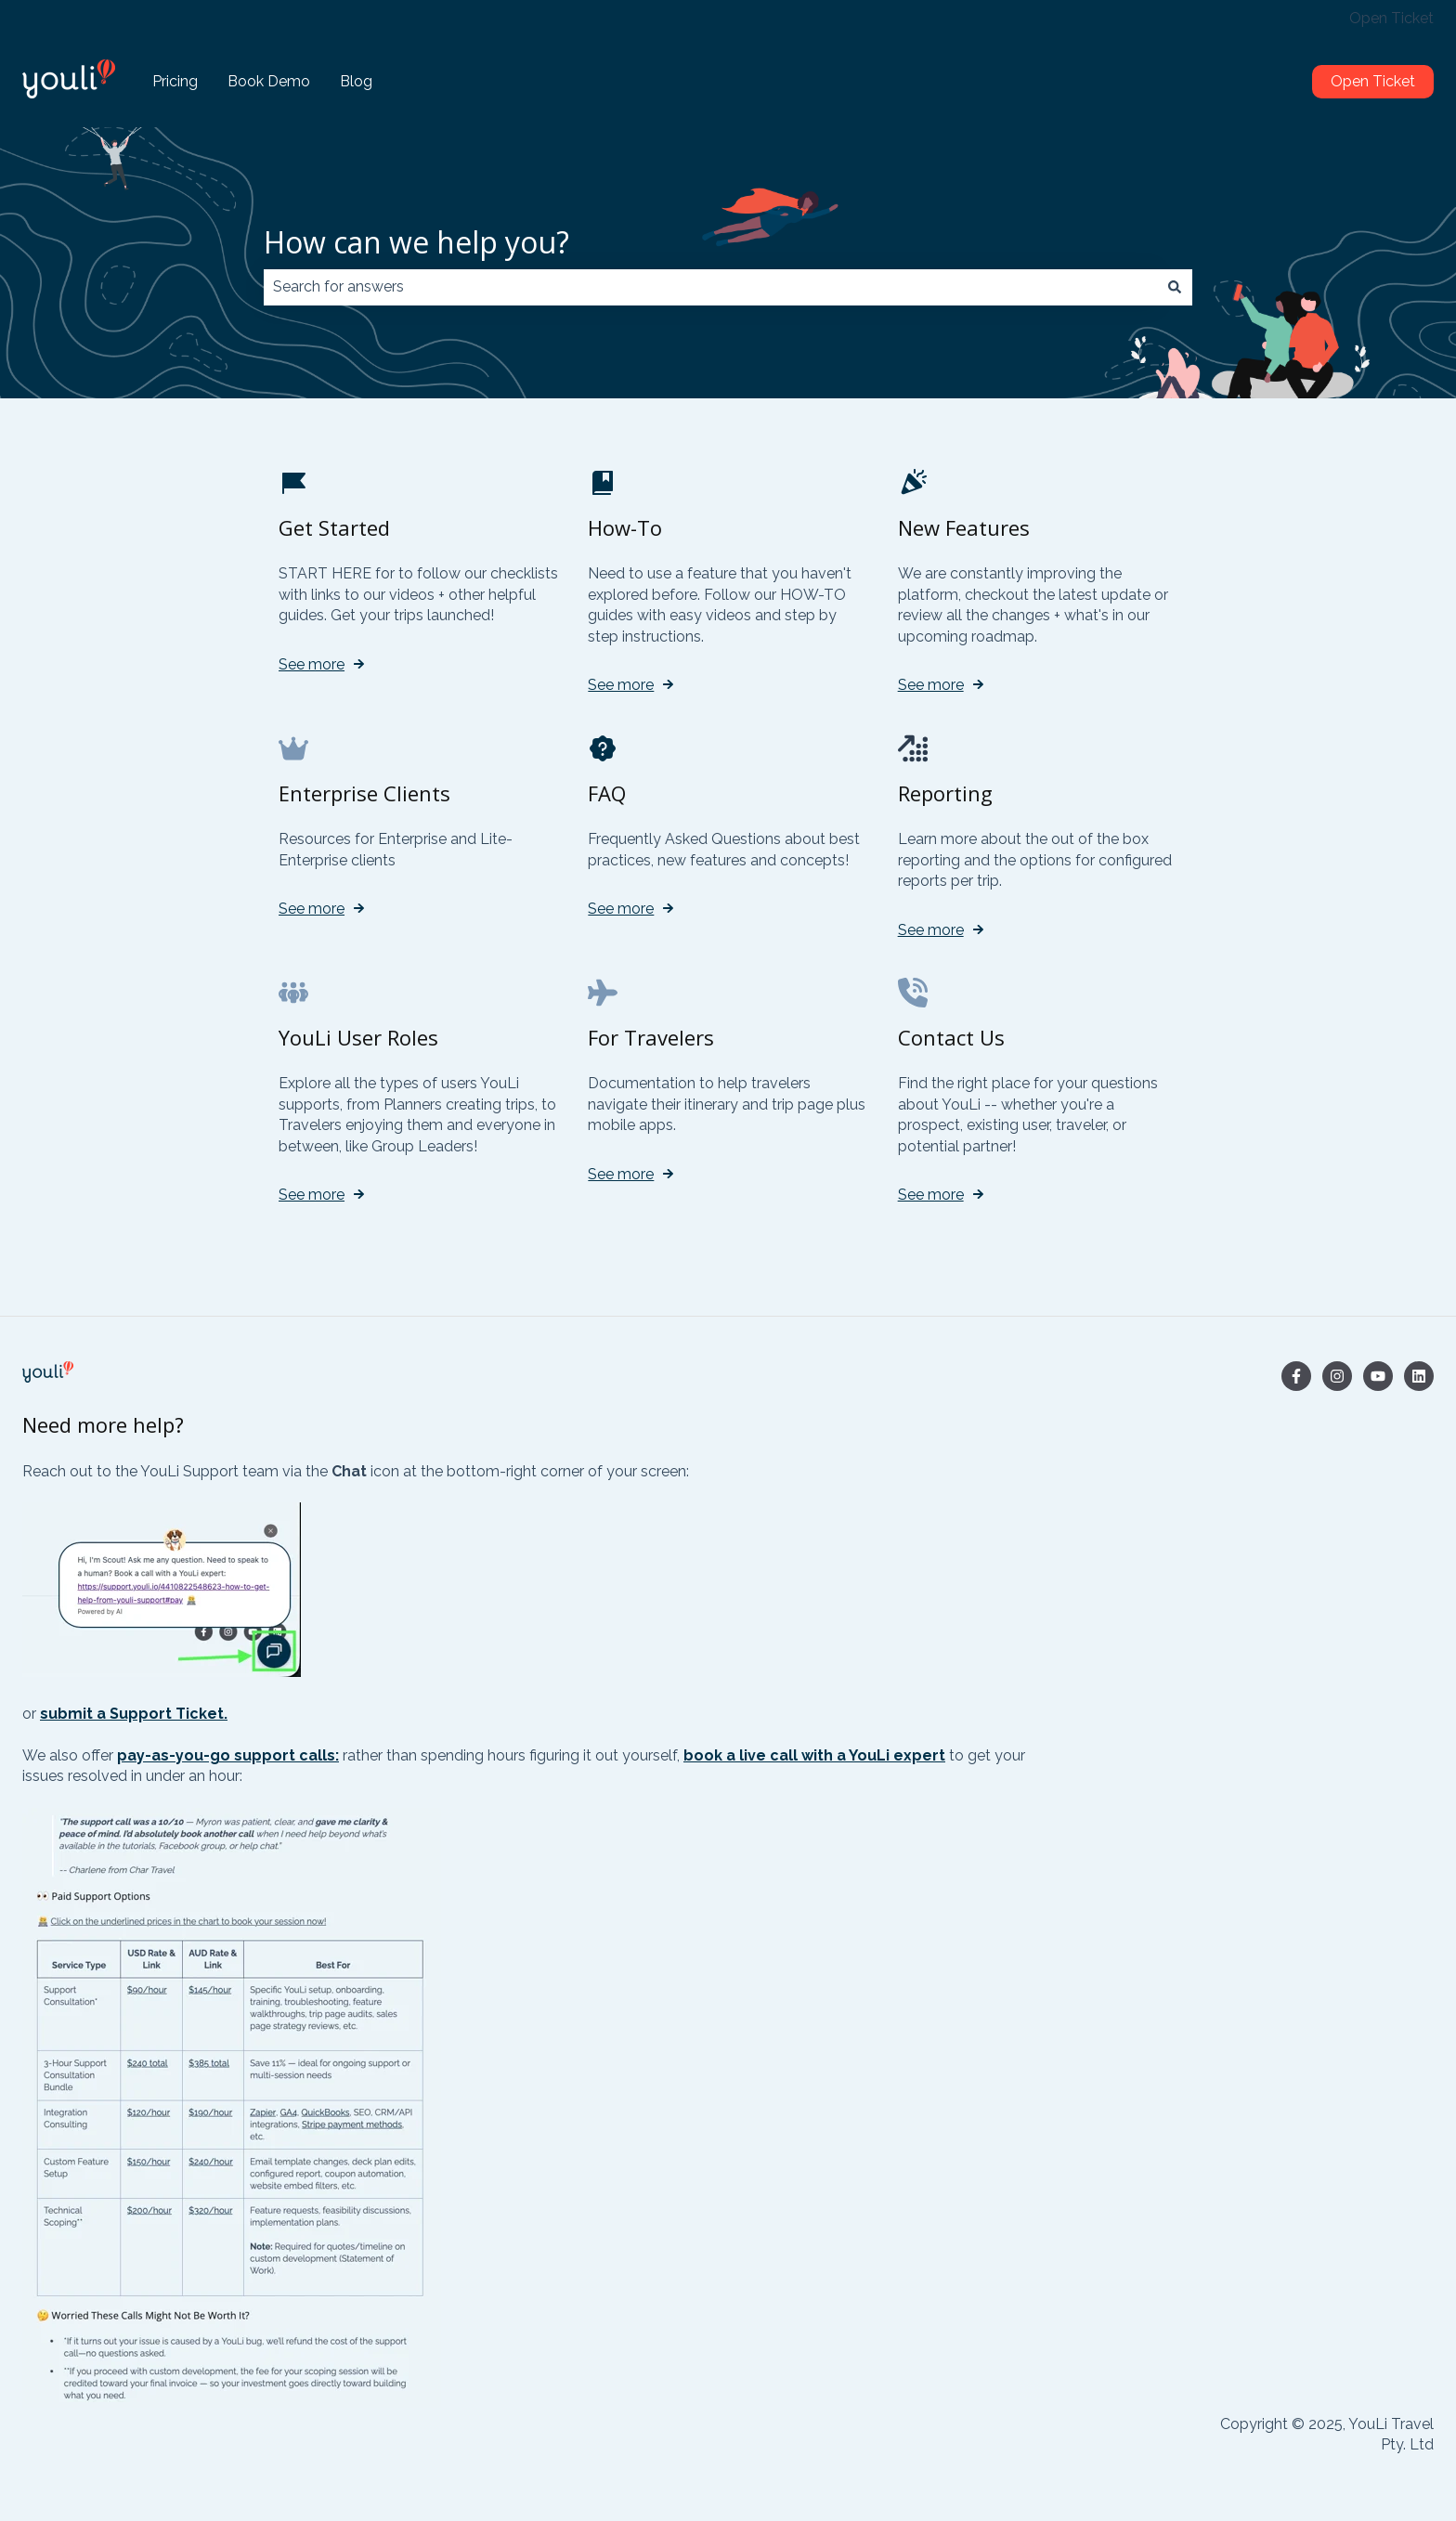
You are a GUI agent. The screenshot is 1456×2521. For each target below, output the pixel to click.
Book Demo (269, 81)
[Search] (1174, 287)
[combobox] (710, 287)
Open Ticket (1391, 18)
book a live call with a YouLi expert (814, 1755)
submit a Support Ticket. (134, 1713)
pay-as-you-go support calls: (228, 1755)
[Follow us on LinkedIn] (1419, 1376)
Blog (356, 81)
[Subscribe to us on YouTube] (1378, 1376)
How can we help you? (416, 242)
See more (311, 664)
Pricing (175, 81)
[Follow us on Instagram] (1337, 1376)
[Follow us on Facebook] (1296, 1376)
